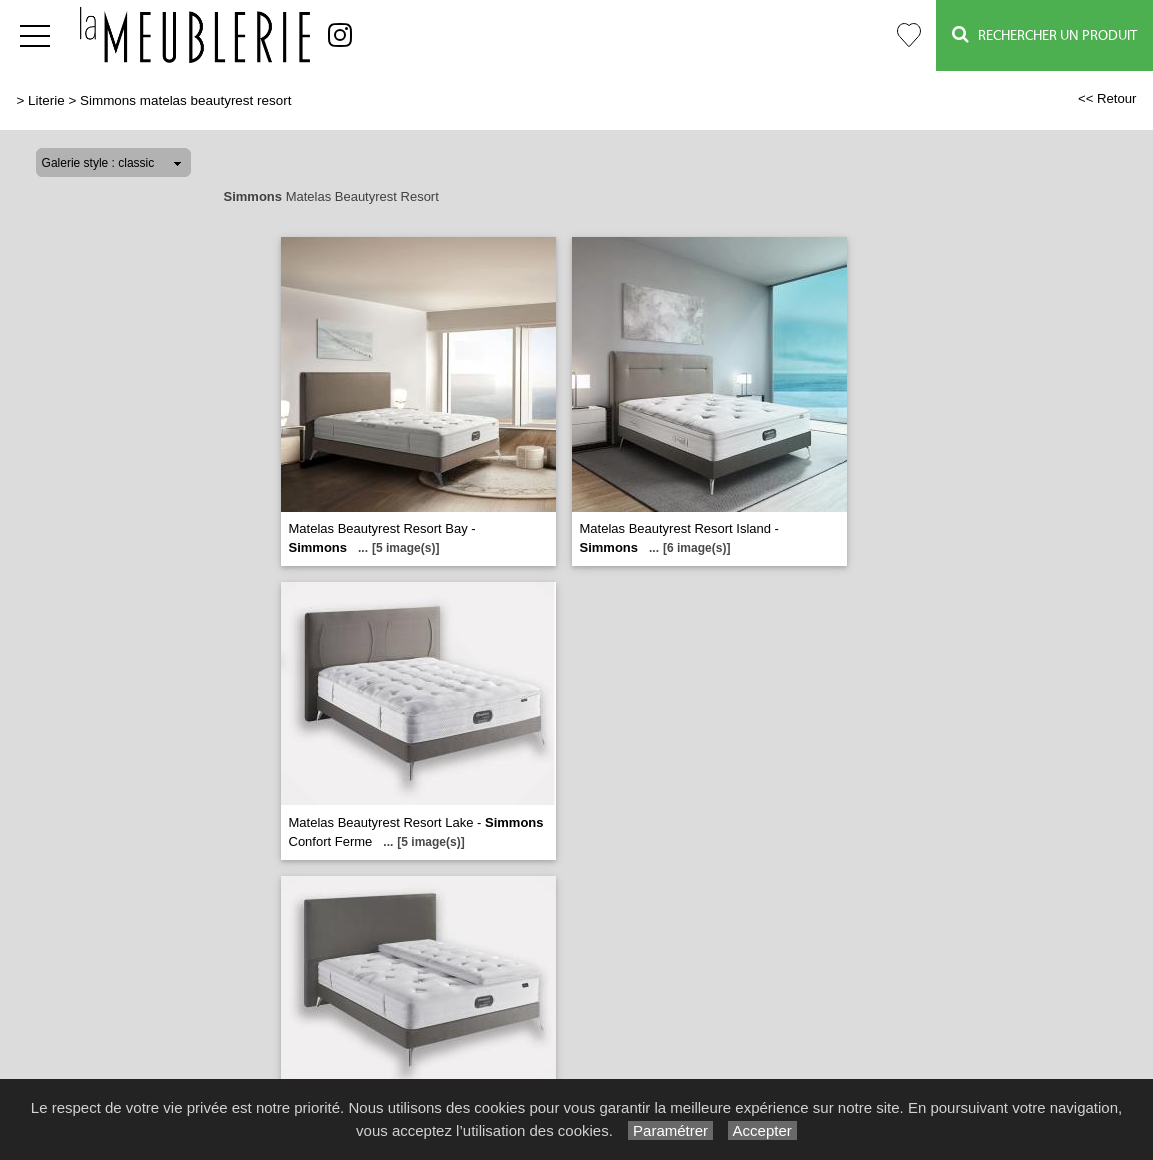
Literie (46, 100)
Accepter (762, 1130)
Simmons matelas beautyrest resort (185, 100)
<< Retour (1107, 98)
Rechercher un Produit (1044, 34)
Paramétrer (670, 1130)
